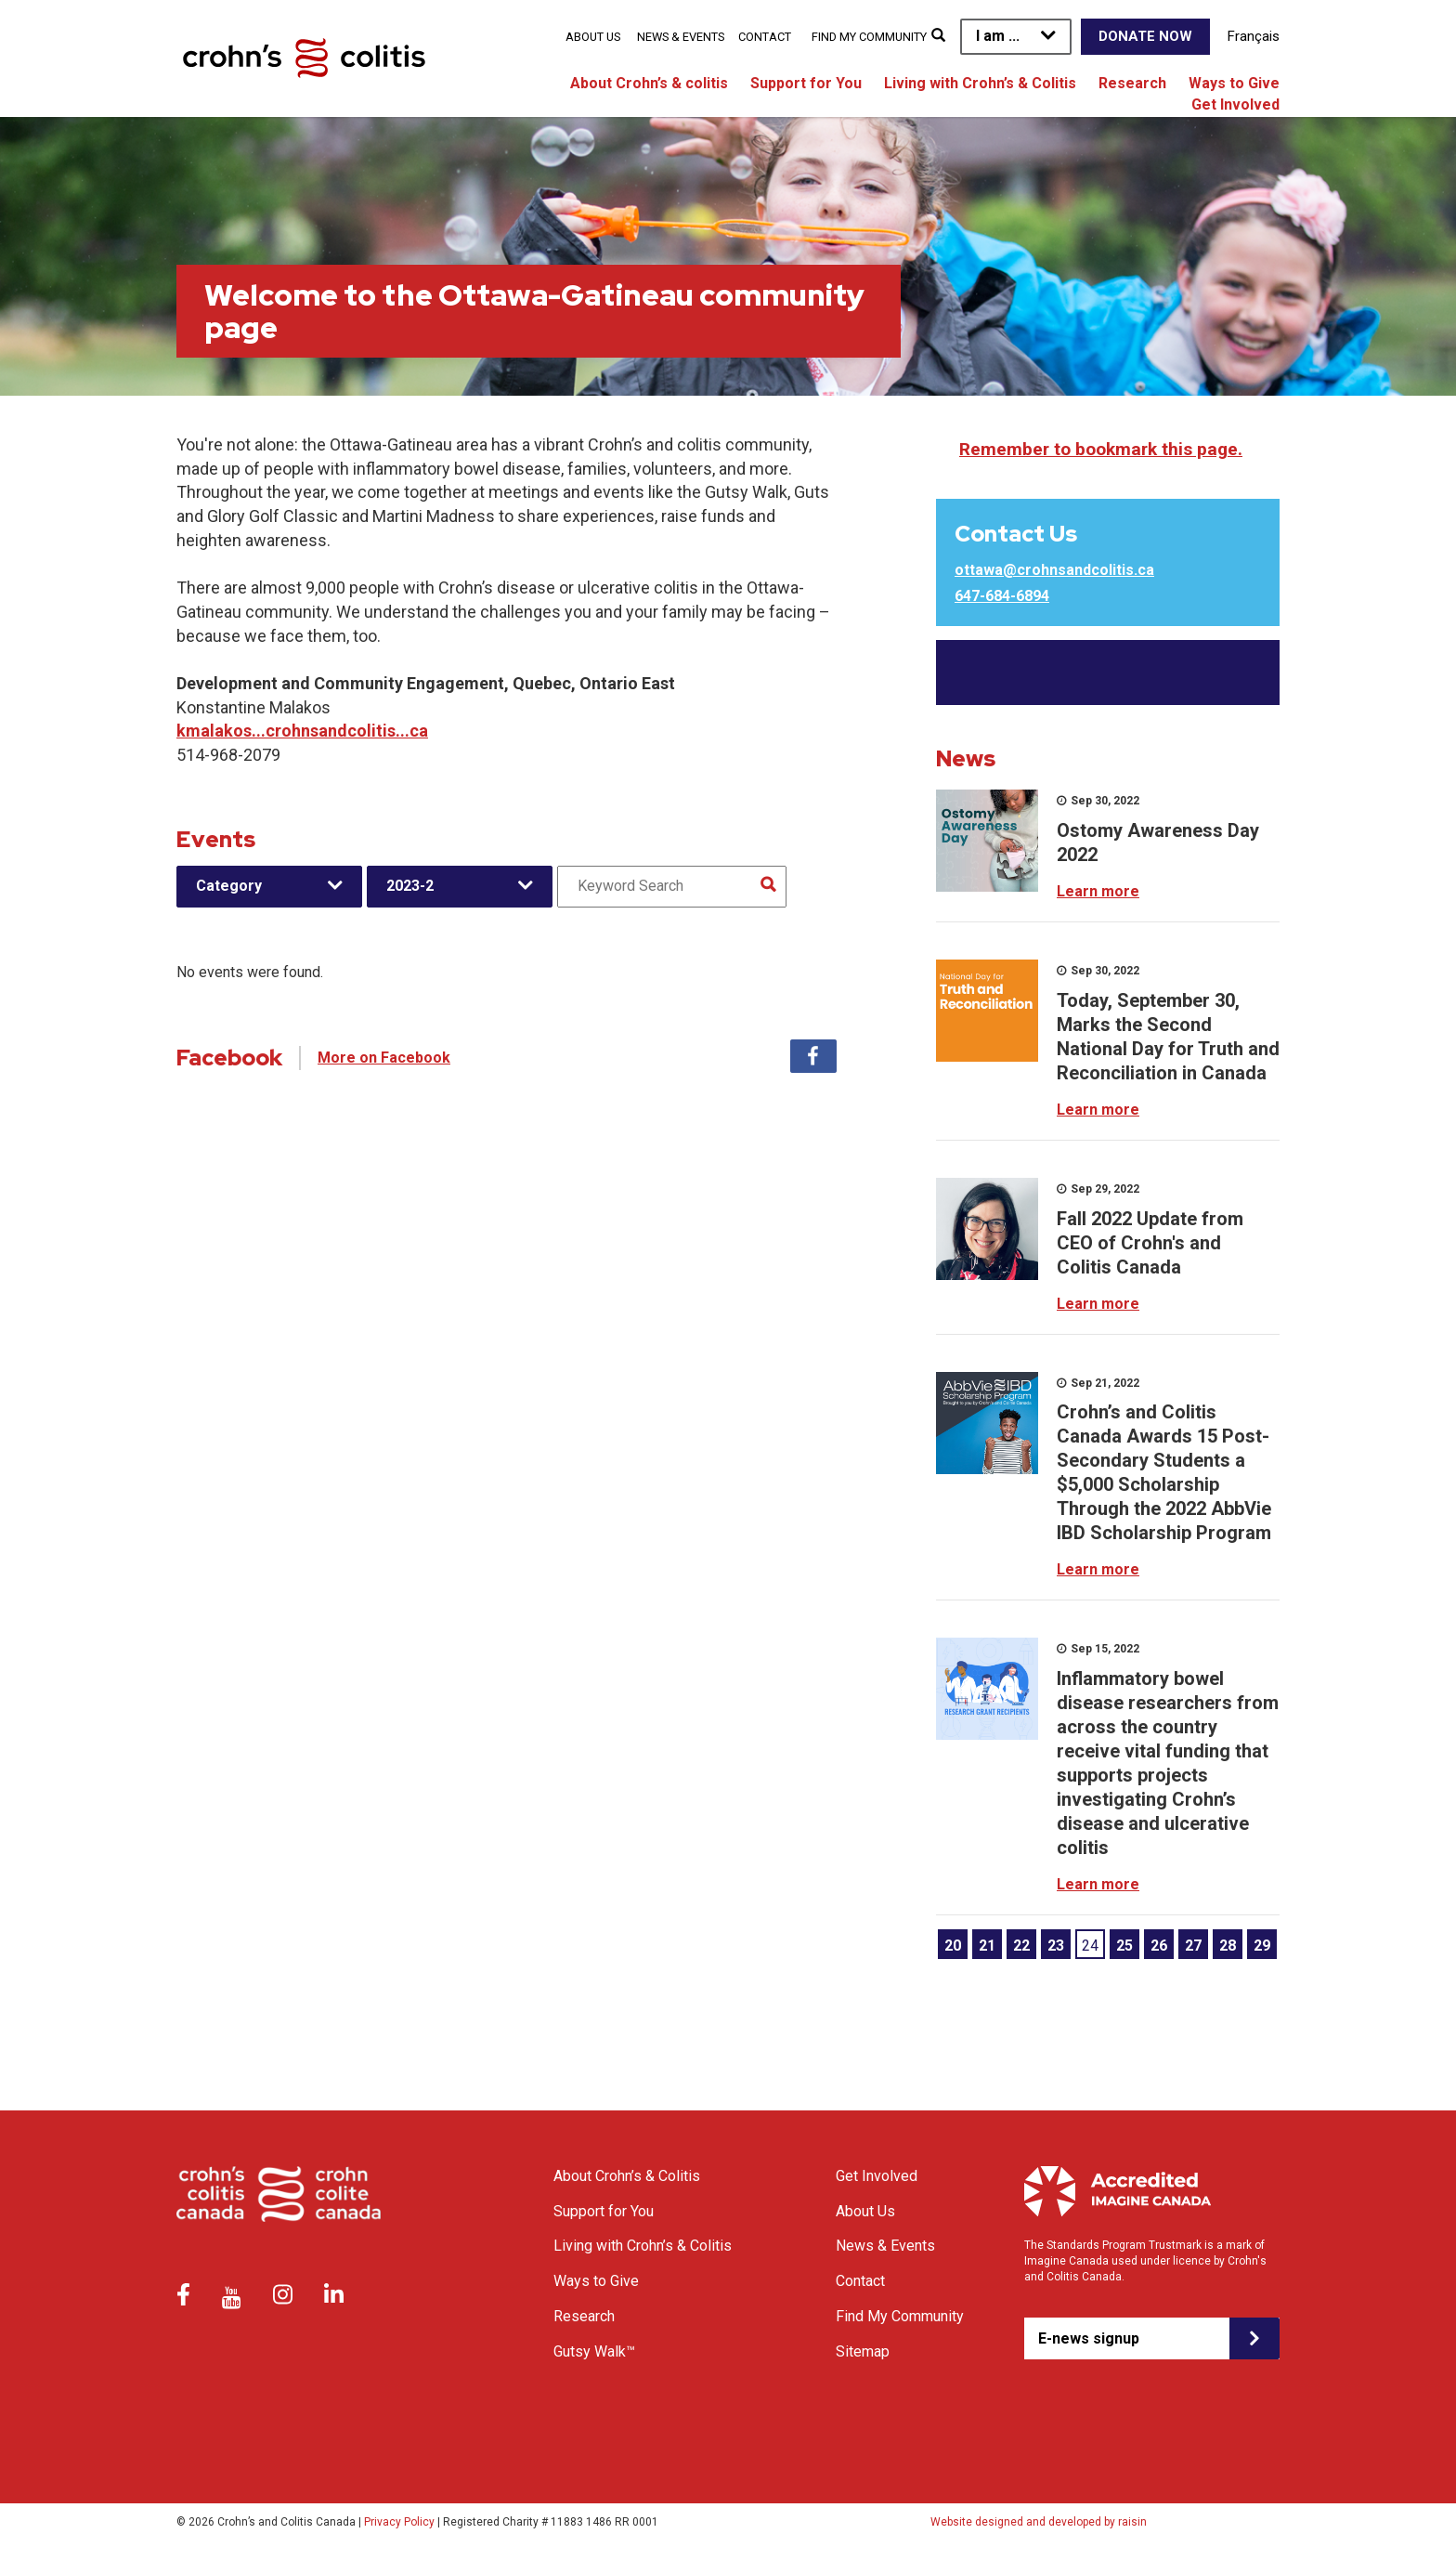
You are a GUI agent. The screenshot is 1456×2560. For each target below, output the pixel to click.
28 (1227, 1945)
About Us (593, 37)
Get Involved (1235, 104)
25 (1124, 1945)
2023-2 (410, 886)
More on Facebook (384, 1057)
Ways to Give (1234, 83)
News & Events (680, 37)
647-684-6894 (1002, 596)
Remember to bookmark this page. (1100, 449)
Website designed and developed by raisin (1038, 2521)
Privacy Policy (399, 2521)
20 (952, 1945)
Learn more (1098, 891)
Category (229, 886)
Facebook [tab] (813, 1056)
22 (1021, 1945)
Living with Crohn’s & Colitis (980, 83)
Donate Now (1145, 36)
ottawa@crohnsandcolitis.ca (1054, 570)
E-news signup (1088, 2338)
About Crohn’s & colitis (649, 83)
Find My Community (869, 37)
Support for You (806, 83)
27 (1193, 1945)
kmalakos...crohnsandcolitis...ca (302, 730)
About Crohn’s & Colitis (626, 2176)
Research (1132, 83)
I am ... (998, 36)
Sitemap (863, 2351)
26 (1158, 1945)
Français (1254, 36)
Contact (764, 37)
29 (1262, 1945)
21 (987, 1945)
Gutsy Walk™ (594, 2351)
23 (1055, 1945)
